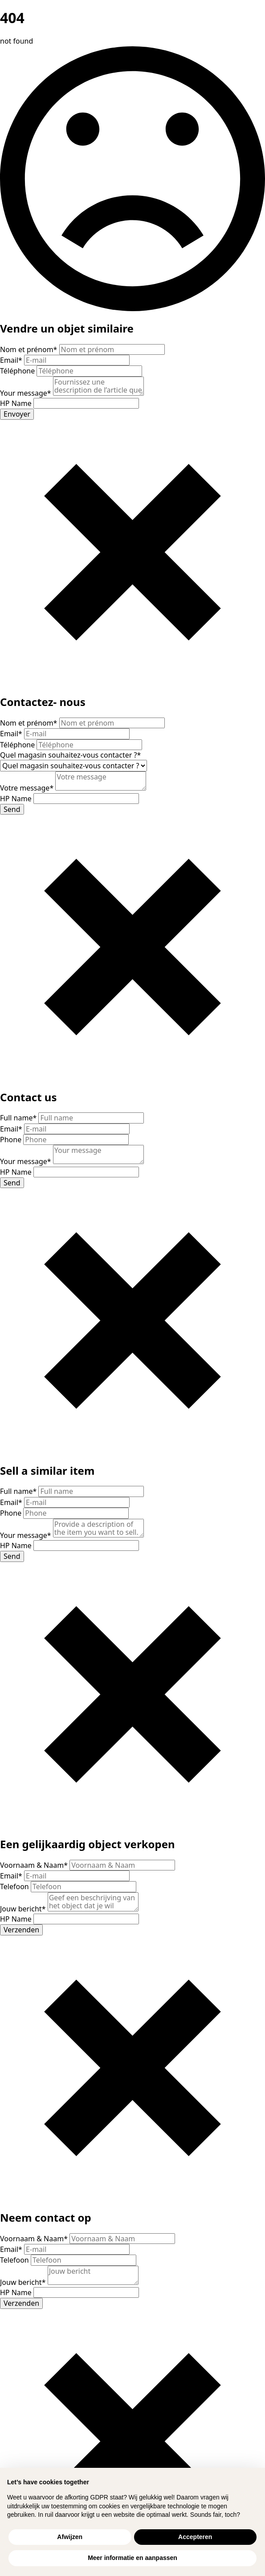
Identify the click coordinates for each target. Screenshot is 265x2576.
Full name (19, 1118)
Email (12, 360)
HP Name (16, 403)
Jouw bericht (24, 1909)
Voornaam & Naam (34, 1865)
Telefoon (15, 1886)
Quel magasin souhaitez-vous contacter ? (70, 755)
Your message (26, 393)
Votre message (27, 788)
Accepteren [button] (195, 2536)
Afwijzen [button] (69, 2536)
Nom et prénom (29, 349)
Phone (11, 1139)
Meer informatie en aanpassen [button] (132, 2557)
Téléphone (18, 371)
